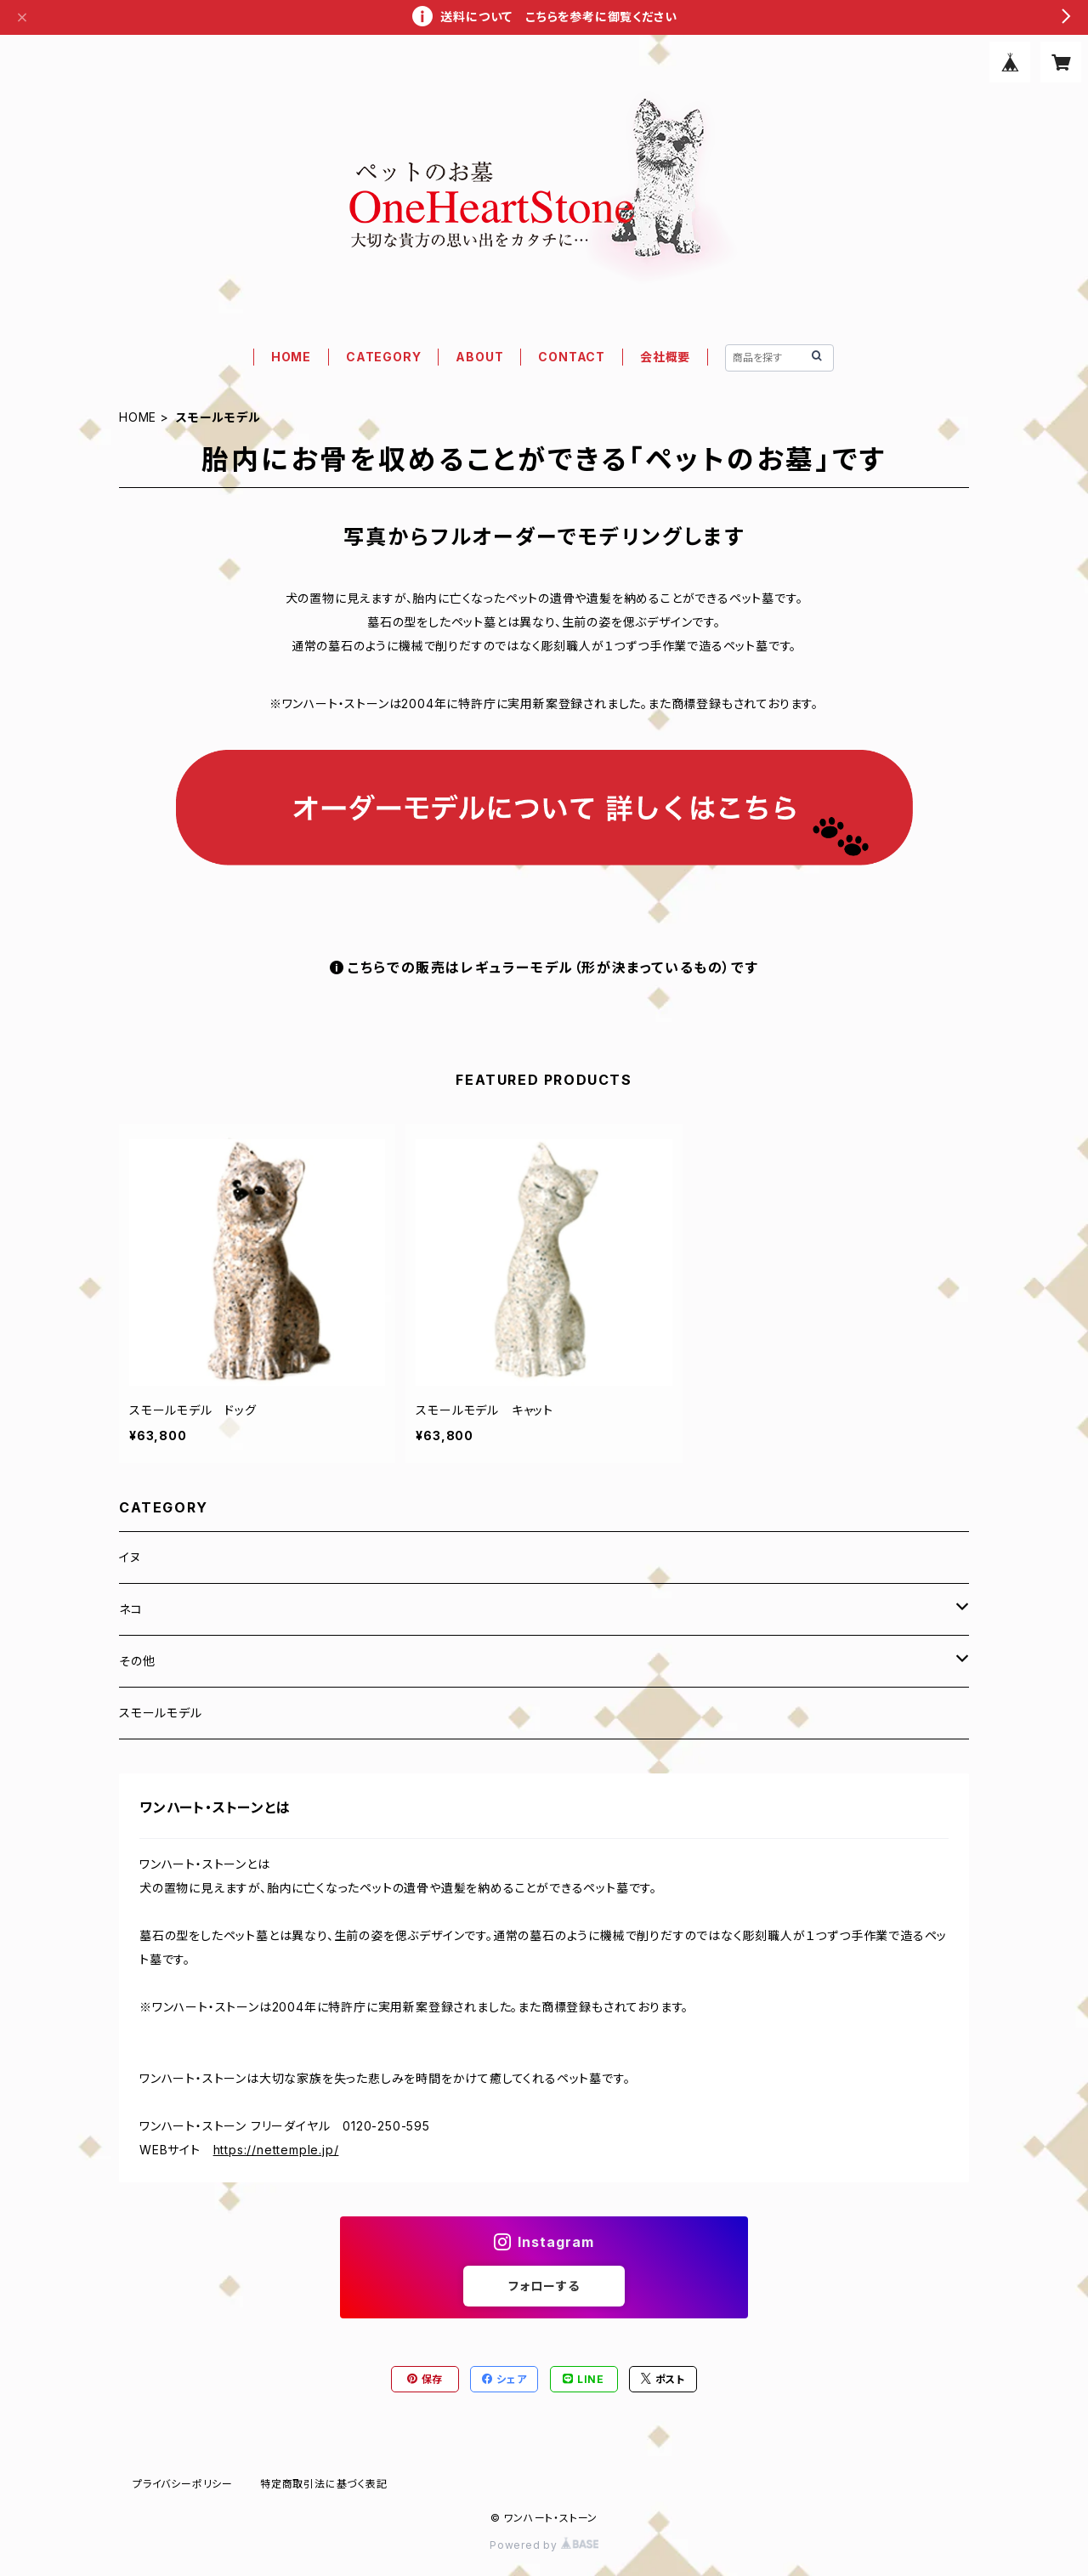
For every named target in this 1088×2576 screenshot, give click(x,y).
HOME (291, 356)
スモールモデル (160, 1712)
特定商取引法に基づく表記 (324, 2483)
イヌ (130, 1557)
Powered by (544, 2545)
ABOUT (479, 356)
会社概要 (665, 356)
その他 (137, 1661)
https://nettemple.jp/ (276, 2149)
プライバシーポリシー (183, 2483)
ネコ (131, 1609)
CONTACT (571, 356)
